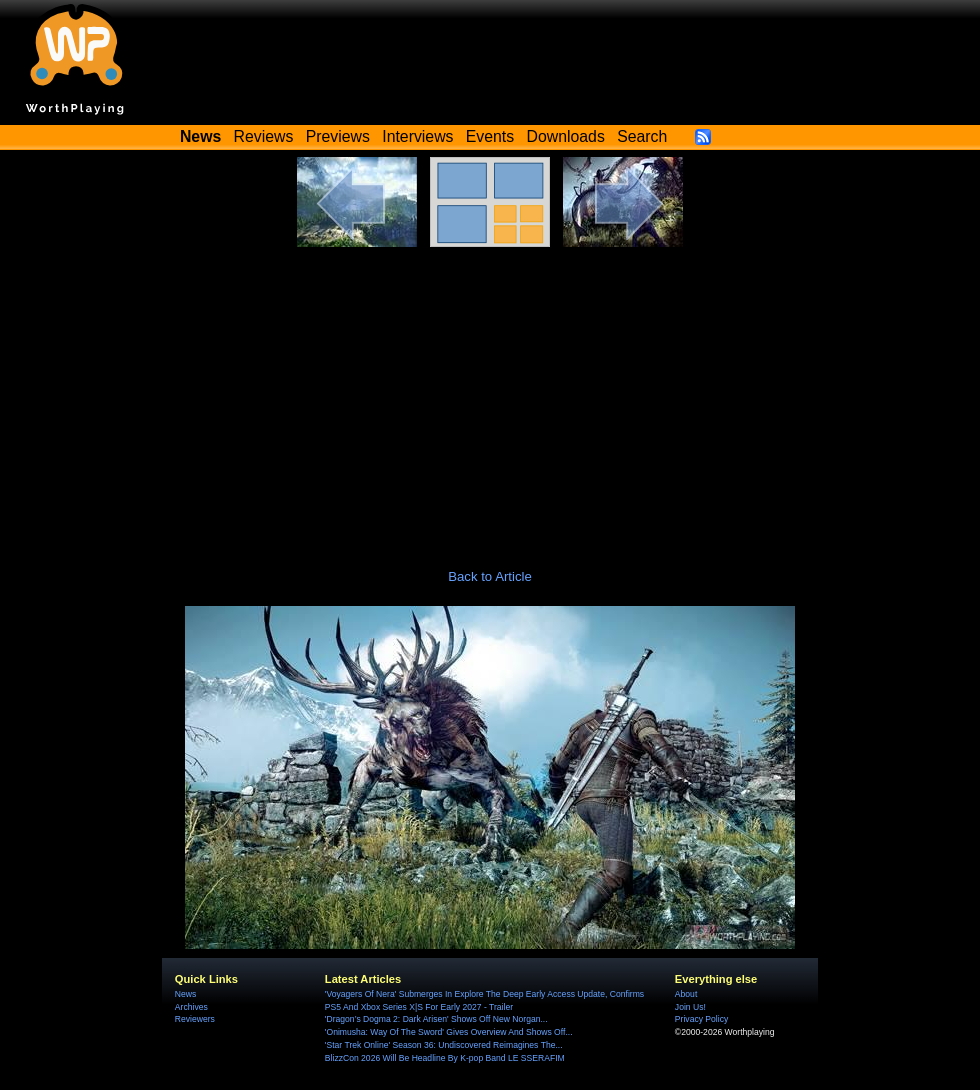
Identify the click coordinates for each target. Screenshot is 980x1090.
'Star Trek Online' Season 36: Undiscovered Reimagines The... (444, 1045)
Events (490, 136)
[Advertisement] (490, 397)
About (686, 994)
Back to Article (490, 576)
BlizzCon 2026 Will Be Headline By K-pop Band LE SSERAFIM (445, 1058)
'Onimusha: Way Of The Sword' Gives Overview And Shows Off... (449, 1032)
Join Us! (690, 1007)
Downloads (566, 136)
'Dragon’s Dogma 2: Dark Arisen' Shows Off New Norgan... (436, 1019)
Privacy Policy (701, 1019)
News (185, 994)
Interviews (417, 136)
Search (642, 136)
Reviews (264, 136)
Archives (191, 1007)
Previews (338, 136)
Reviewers (195, 1019)
